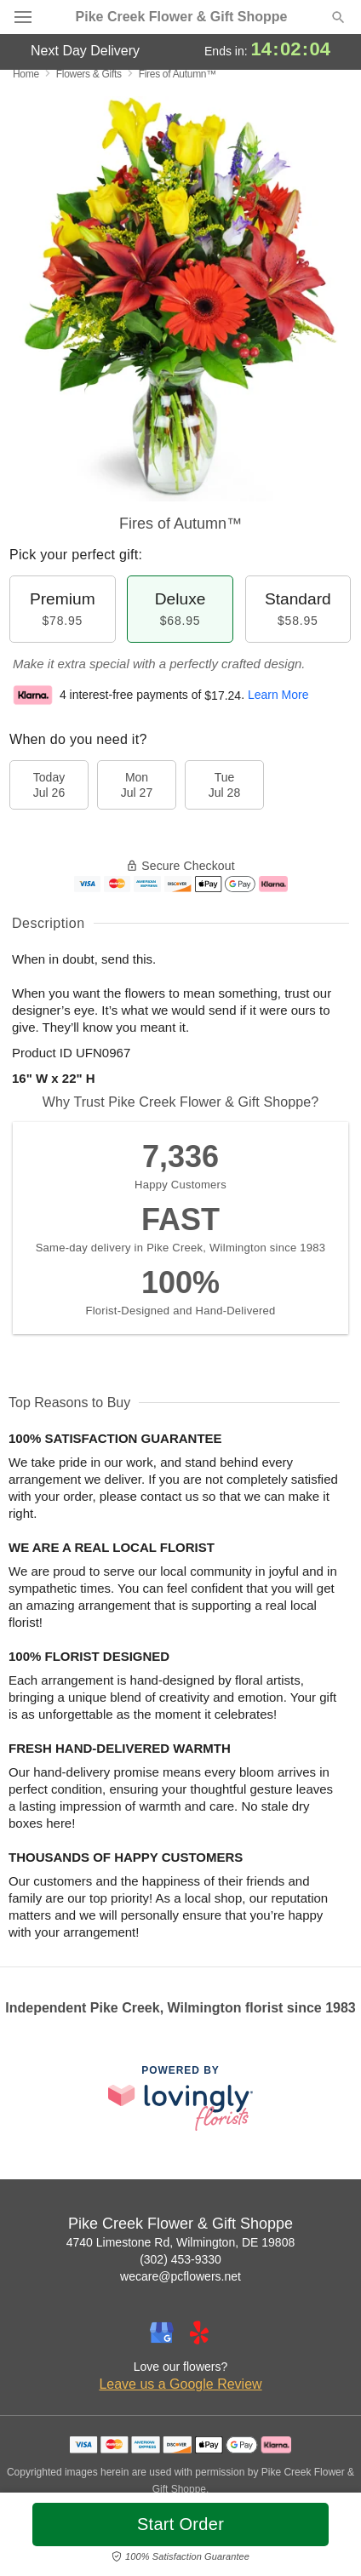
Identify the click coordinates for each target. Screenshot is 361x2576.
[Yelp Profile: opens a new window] (199, 2332)
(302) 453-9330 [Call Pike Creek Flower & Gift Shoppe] (180, 2259)
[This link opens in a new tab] (180, 2098)
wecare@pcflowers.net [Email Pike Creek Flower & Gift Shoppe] (180, 2276)
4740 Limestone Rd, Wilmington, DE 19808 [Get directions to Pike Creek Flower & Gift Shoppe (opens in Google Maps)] (180, 2242)
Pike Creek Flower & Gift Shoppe (182, 17)
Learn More (278, 695)
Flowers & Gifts (89, 74)
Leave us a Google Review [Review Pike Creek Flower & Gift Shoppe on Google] (180, 2384)
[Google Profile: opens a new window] (162, 2332)
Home (26, 74)
